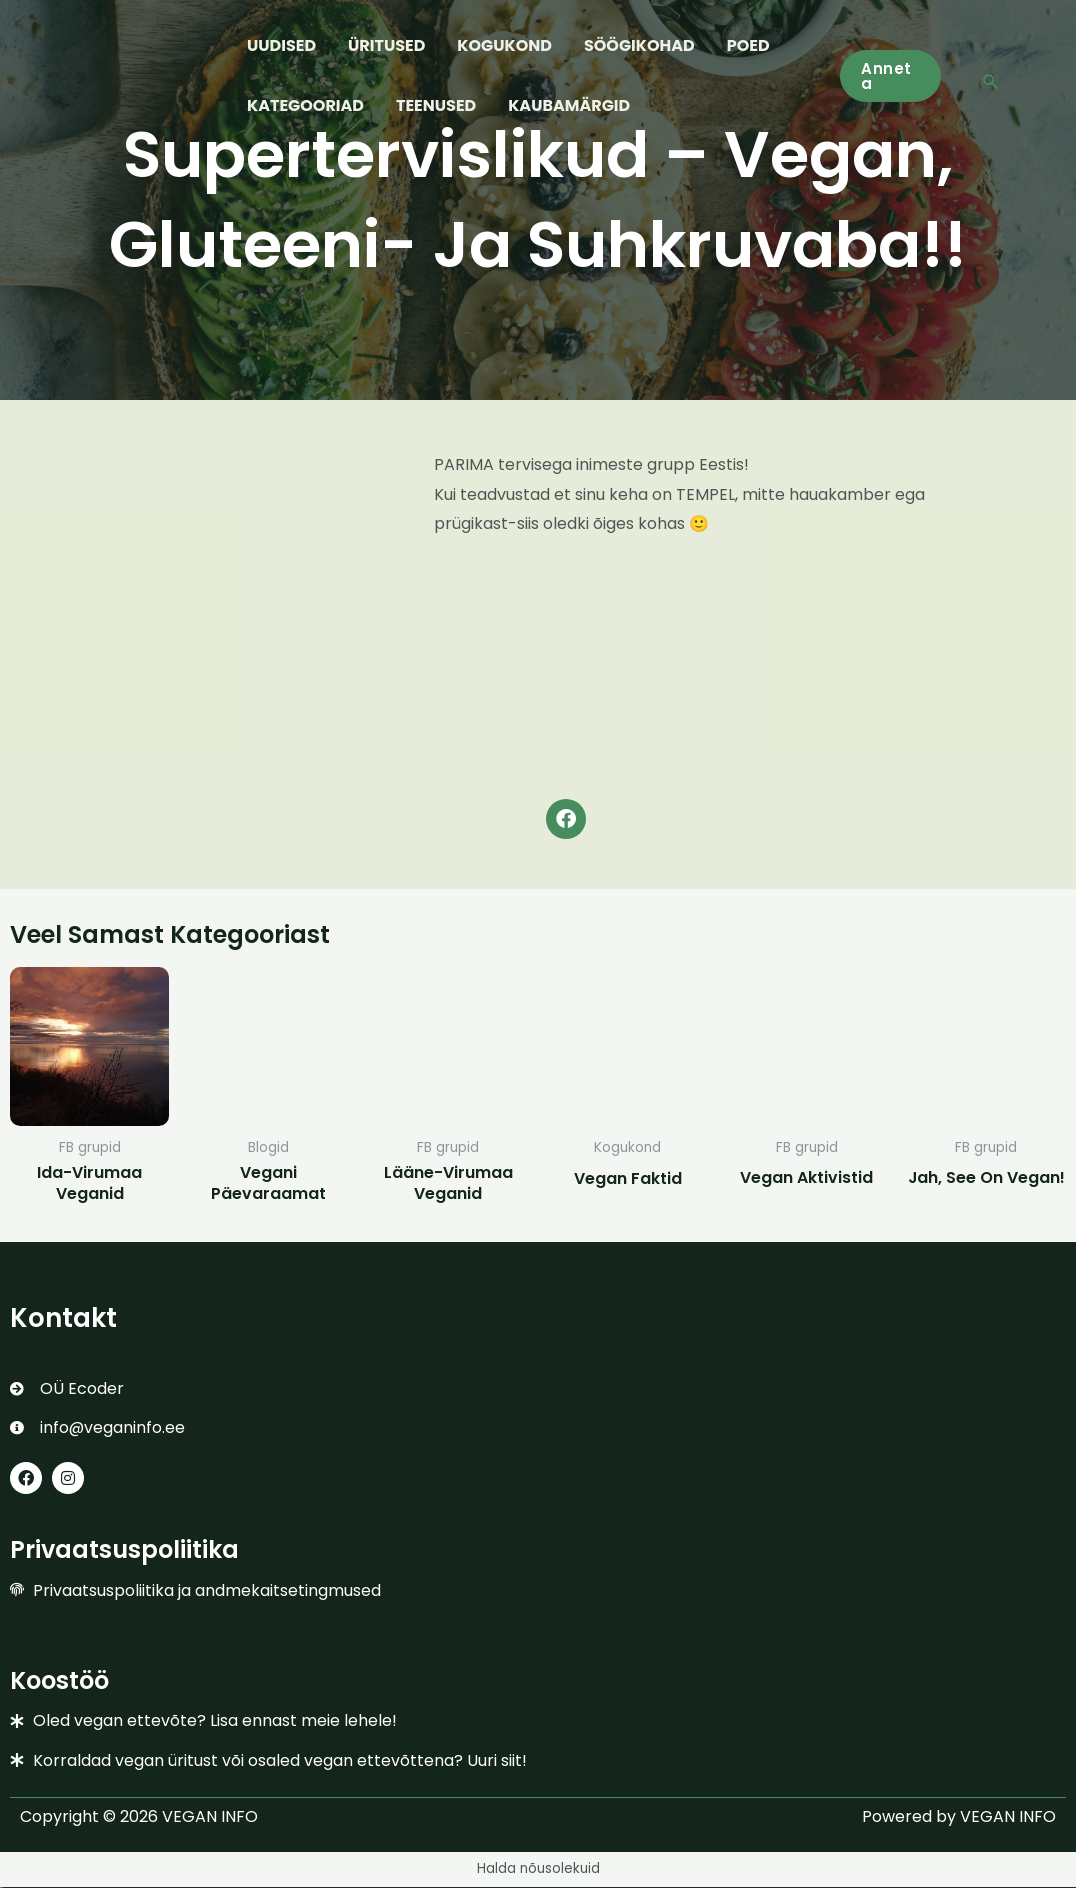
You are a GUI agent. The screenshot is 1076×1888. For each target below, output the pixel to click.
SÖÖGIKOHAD (639, 45)
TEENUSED (436, 105)
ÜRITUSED (386, 45)
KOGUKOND (504, 45)
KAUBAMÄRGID (569, 105)
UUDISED (281, 45)
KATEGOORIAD (305, 105)
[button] (890, 76)
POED (748, 45)
